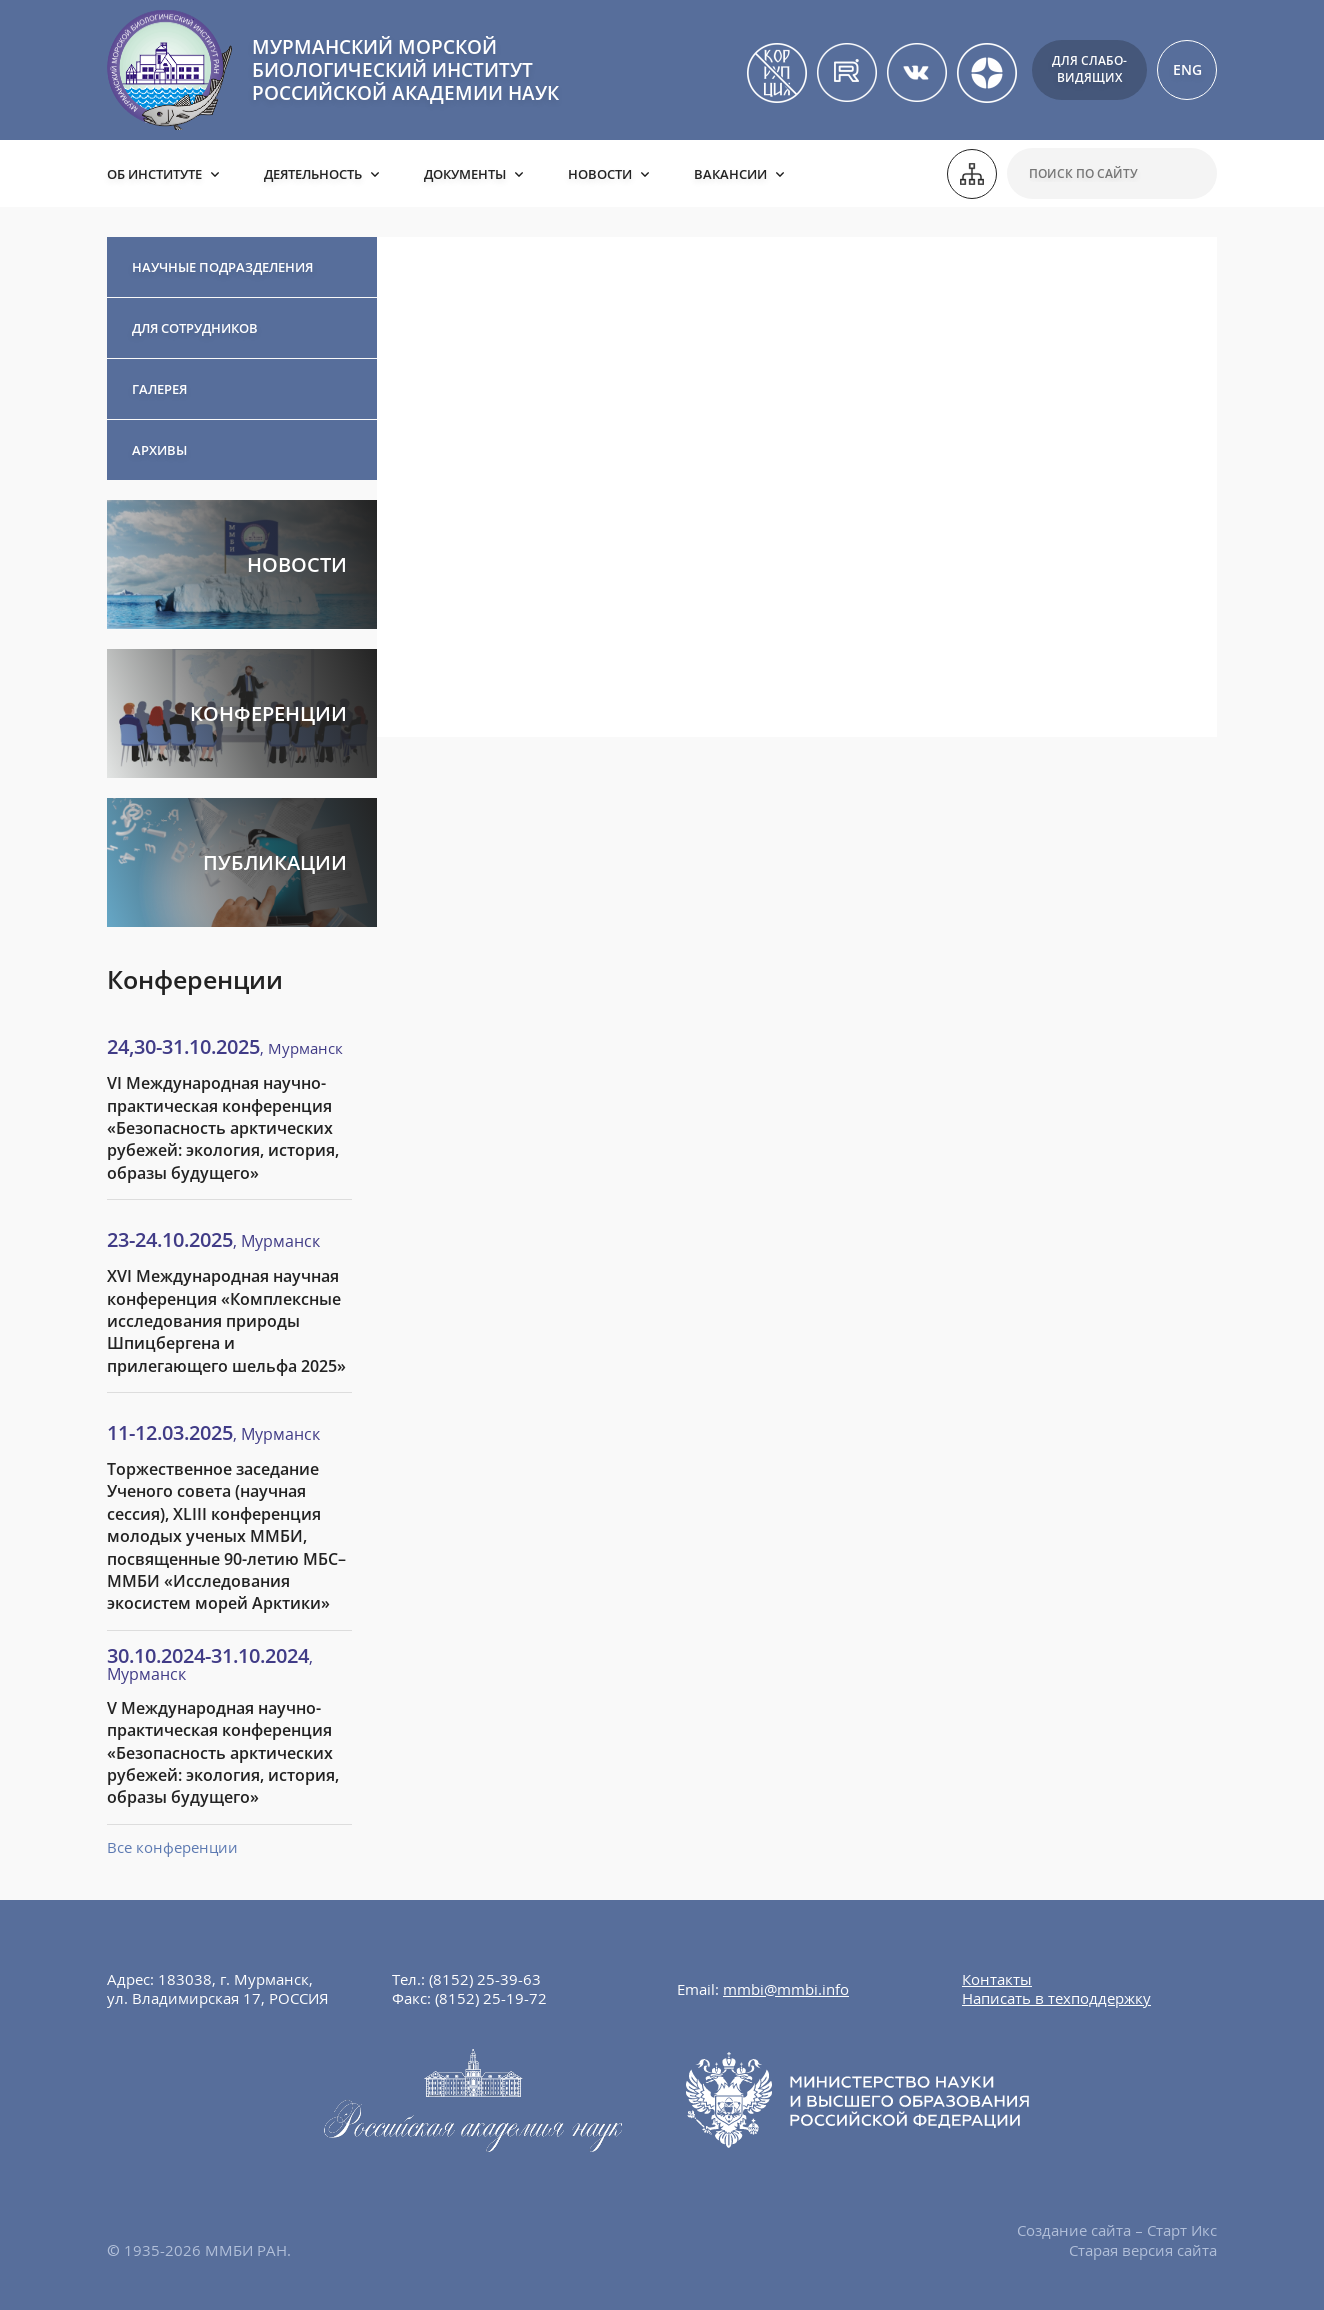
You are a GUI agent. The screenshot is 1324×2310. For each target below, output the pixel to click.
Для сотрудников (195, 328)
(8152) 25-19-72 (491, 1998)
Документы (465, 174)
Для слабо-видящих (1089, 69)
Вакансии (730, 174)
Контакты (997, 1979)
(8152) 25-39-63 (485, 1979)
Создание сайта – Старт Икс (1117, 2230)
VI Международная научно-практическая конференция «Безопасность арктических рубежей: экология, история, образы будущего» (223, 1128)
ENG (1187, 69)
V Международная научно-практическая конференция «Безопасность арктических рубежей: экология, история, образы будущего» (223, 1753)
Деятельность (313, 174)
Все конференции (172, 1847)
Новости (600, 174)
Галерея (159, 389)
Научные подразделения (222, 267)
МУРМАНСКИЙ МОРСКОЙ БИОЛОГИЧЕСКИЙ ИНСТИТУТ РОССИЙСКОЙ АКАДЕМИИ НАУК (405, 70)
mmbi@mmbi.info (786, 1989)
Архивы (159, 450)
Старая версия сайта (1143, 2250)
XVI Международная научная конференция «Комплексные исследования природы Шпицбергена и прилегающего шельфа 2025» (226, 1321)
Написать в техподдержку (1056, 1998)
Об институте (154, 174)
